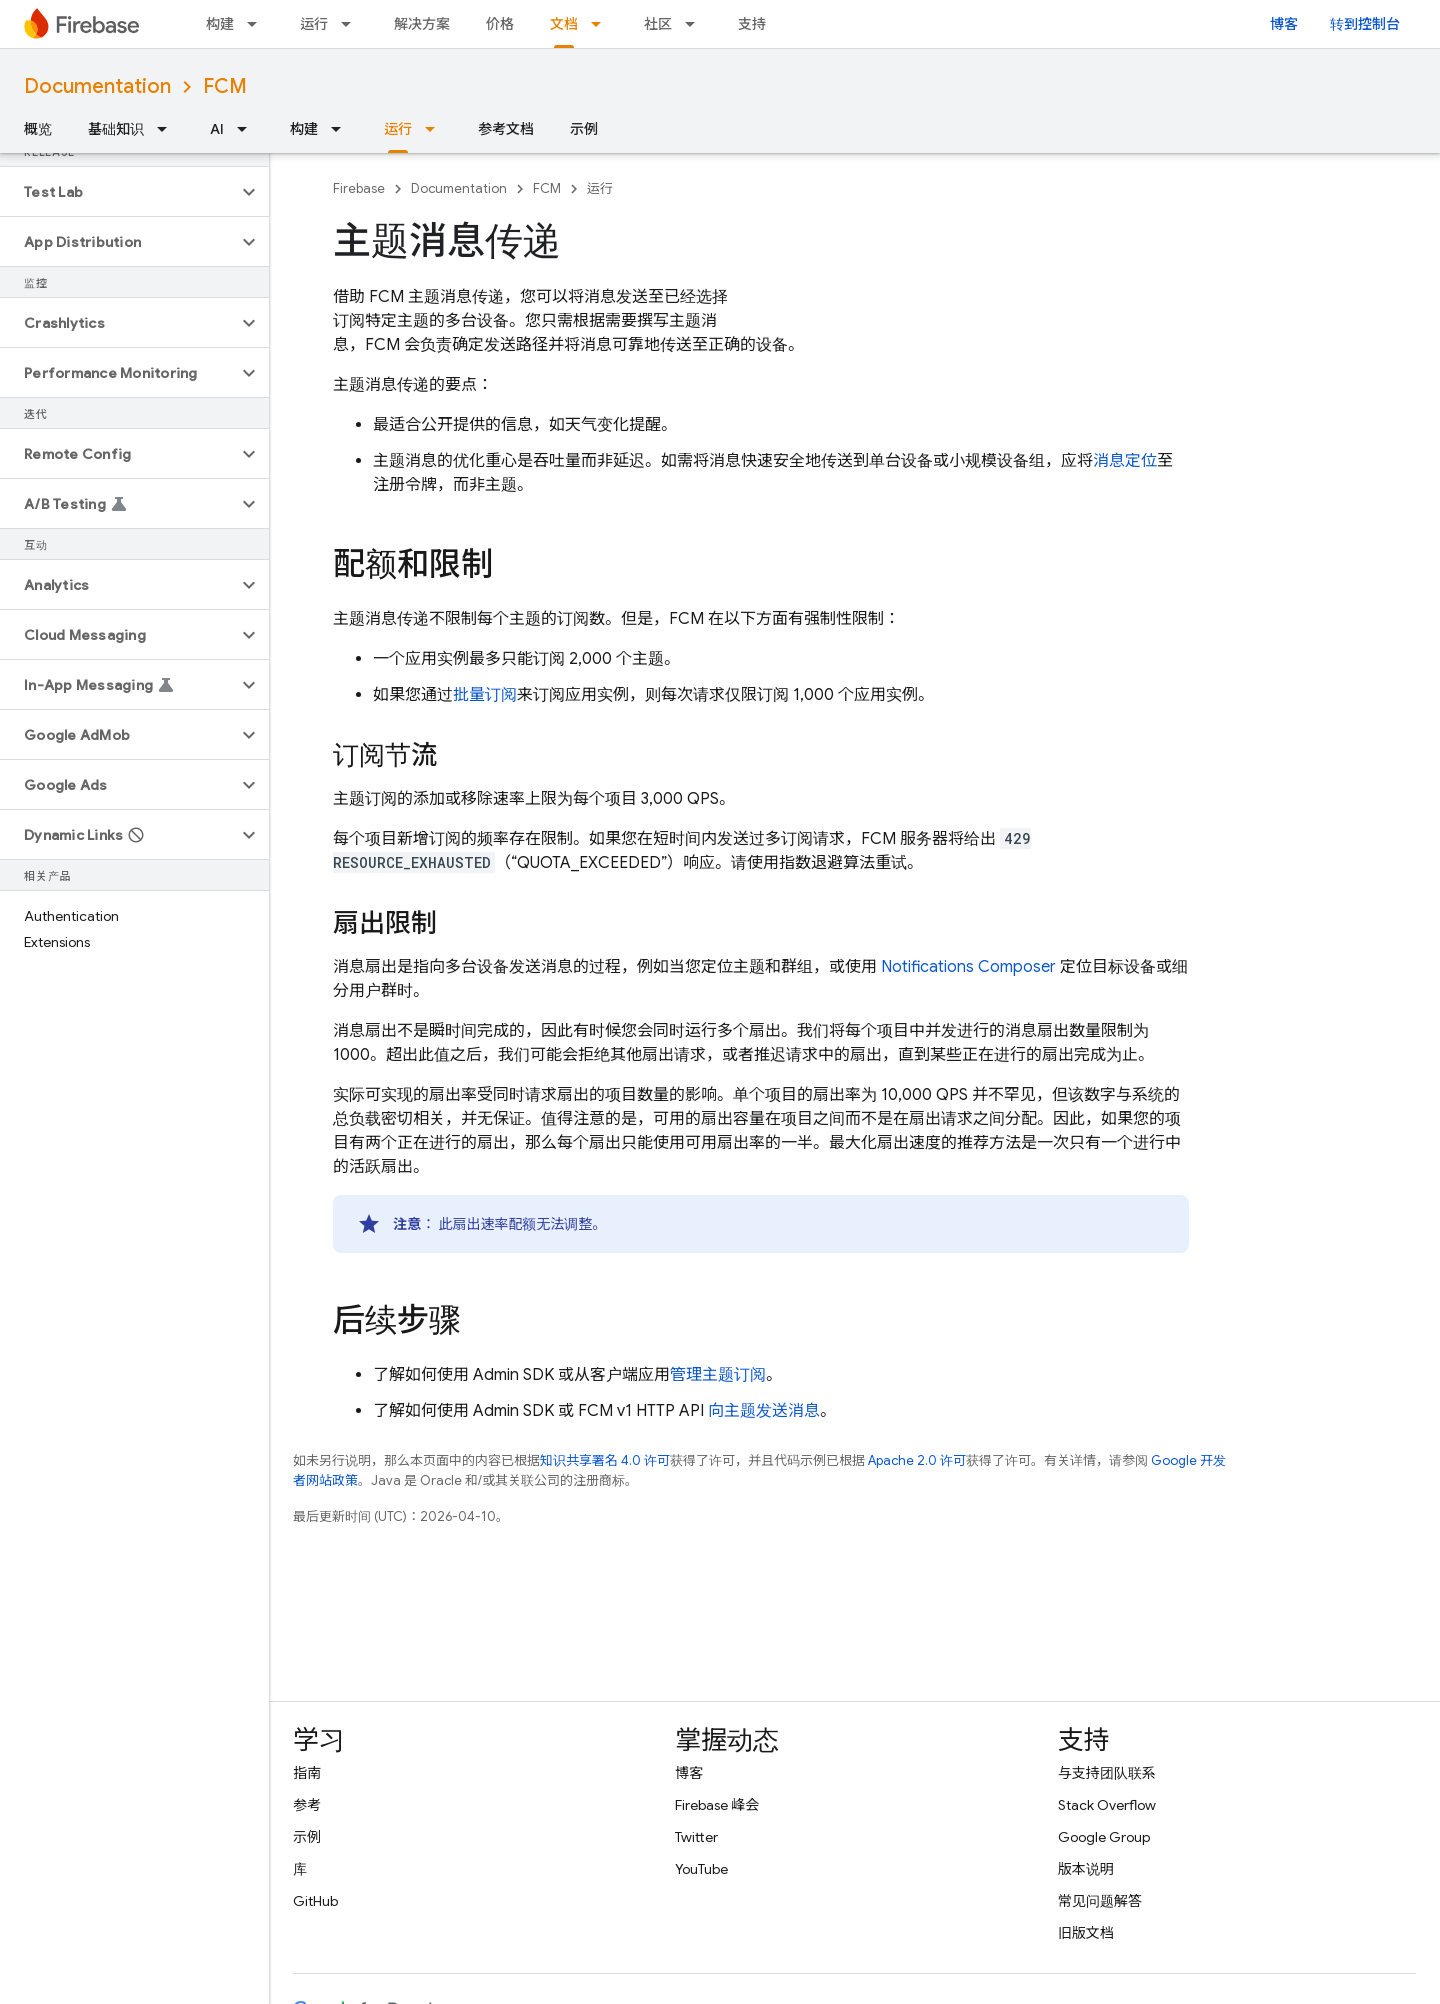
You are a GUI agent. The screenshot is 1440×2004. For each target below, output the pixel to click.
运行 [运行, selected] (398, 129)
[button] (118, 192)
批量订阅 (485, 695)
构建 (220, 24)
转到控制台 (1365, 24)
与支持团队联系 (1107, 1773)
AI (217, 129)
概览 (38, 129)
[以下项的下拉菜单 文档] (602, 24)
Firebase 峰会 (717, 1805)
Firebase (359, 188)
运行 (314, 24)
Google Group (1104, 1837)
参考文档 (506, 129)
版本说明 (1086, 1869)
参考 (307, 1805)
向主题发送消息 (764, 1411)
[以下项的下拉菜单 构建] (258, 24)
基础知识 (116, 129)
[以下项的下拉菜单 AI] (248, 129)
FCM (225, 86)
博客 (1284, 24)
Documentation (97, 86)
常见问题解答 (1100, 1901)
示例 (584, 129)
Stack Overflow (1107, 1805)
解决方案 (422, 24)
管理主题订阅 (718, 1375)
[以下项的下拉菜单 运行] (352, 24)
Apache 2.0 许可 (917, 1460)
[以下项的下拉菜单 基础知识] (168, 129)
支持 (752, 24)
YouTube (701, 1869)
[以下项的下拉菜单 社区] (696, 24)
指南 (307, 1773)
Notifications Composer (968, 967)
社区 (658, 24)
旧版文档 (1086, 1933)
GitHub (315, 1901)
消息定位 (1125, 461)
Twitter (696, 1837)
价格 (500, 24)
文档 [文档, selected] (564, 24)
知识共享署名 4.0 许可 (605, 1460)
